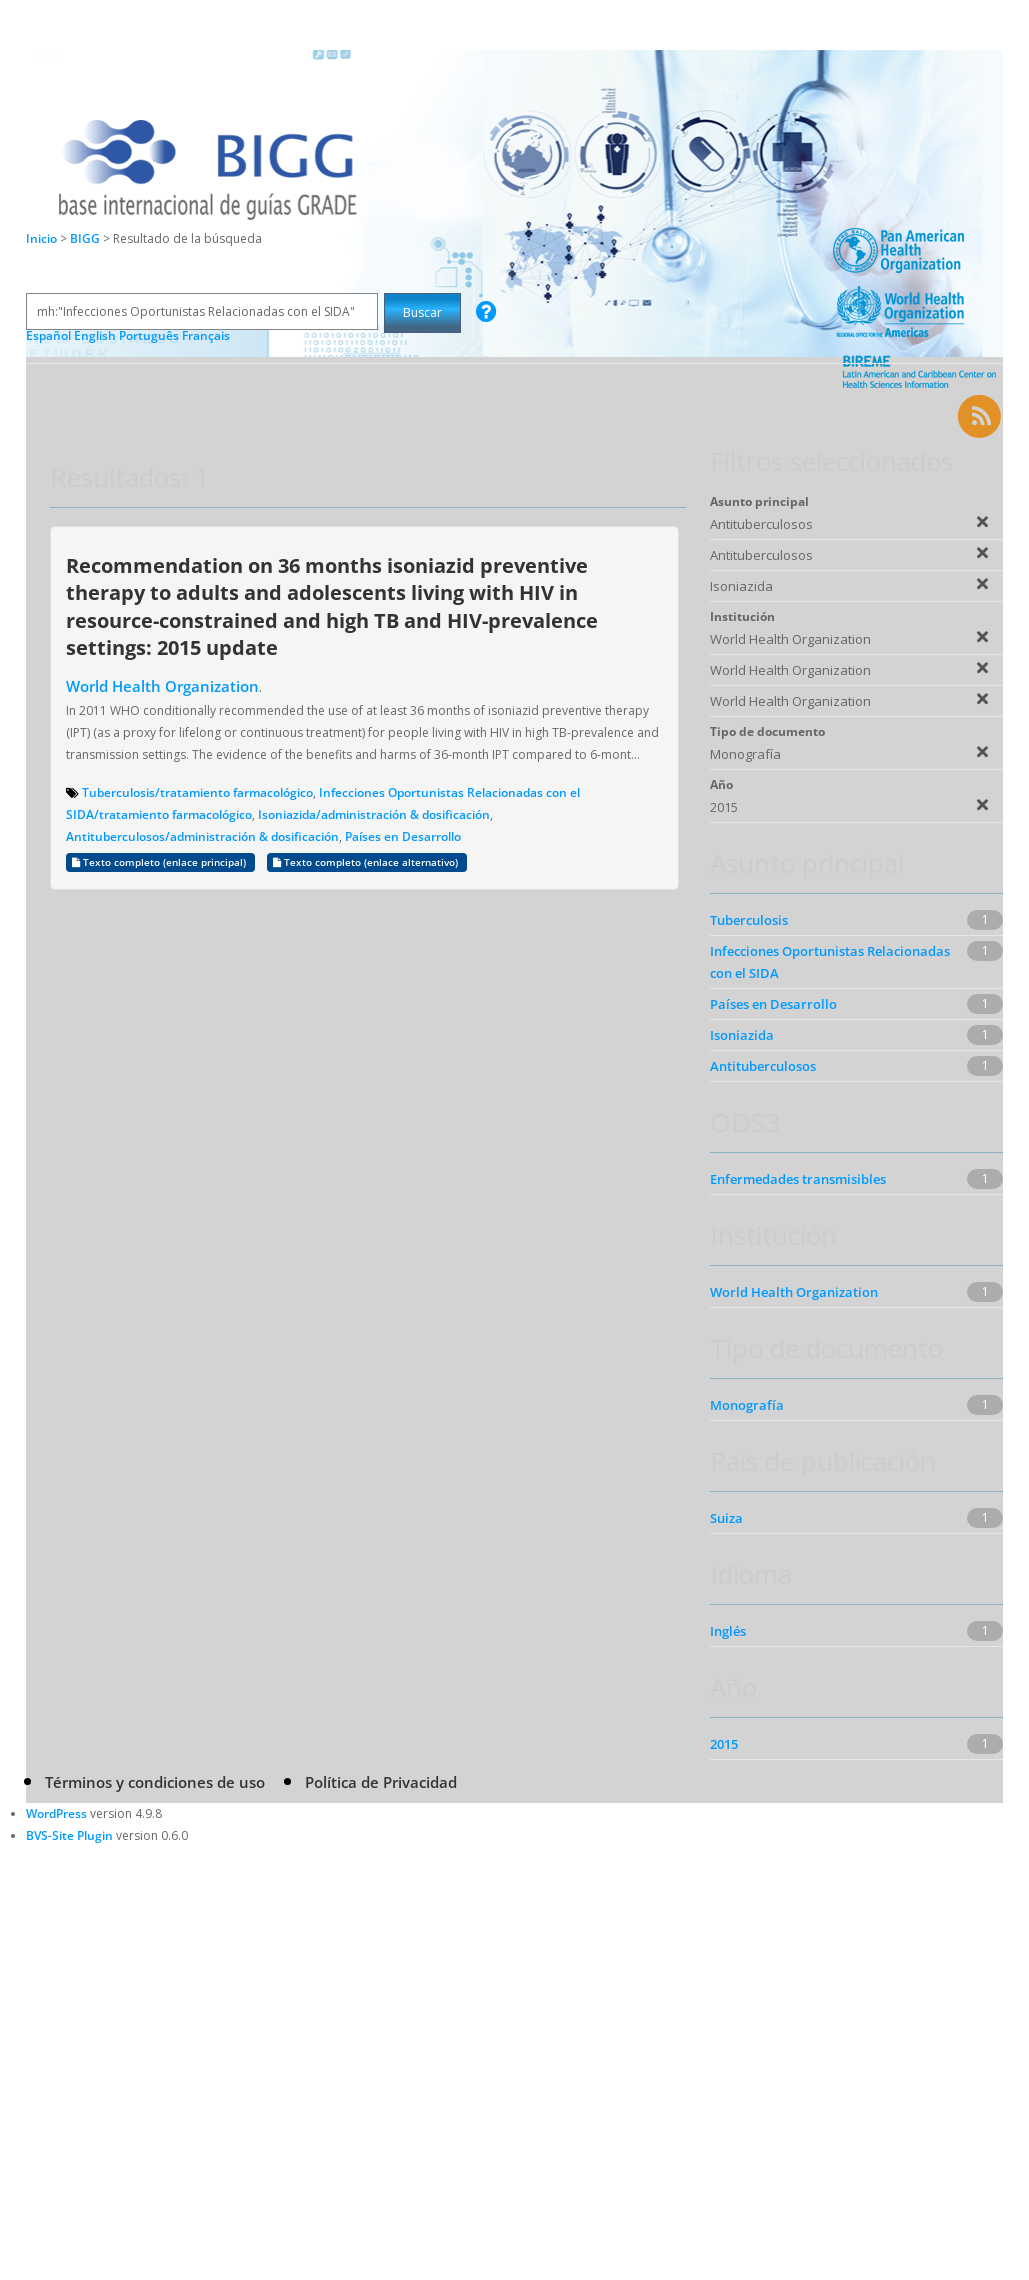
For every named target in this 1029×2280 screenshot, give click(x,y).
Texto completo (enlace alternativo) (367, 862)
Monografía (747, 1405)
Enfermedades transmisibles (798, 1179)
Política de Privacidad (381, 1782)
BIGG (86, 238)
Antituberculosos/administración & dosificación (202, 836)
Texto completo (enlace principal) (160, 862)
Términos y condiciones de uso (155, 1782)
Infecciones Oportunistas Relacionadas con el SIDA (830, 962)
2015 (724, 1744)
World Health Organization (162, 686)
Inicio (41, 238)
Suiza (726, 1518)
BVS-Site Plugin (69, 1835)
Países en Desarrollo (403, 836)
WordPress (56, 1813)
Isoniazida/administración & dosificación (374, 814)
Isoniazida (742, 1035)
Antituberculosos (763, 1066)
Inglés (728, 1631)
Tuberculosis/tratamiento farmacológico (197, 792)
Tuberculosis (749, 920)
